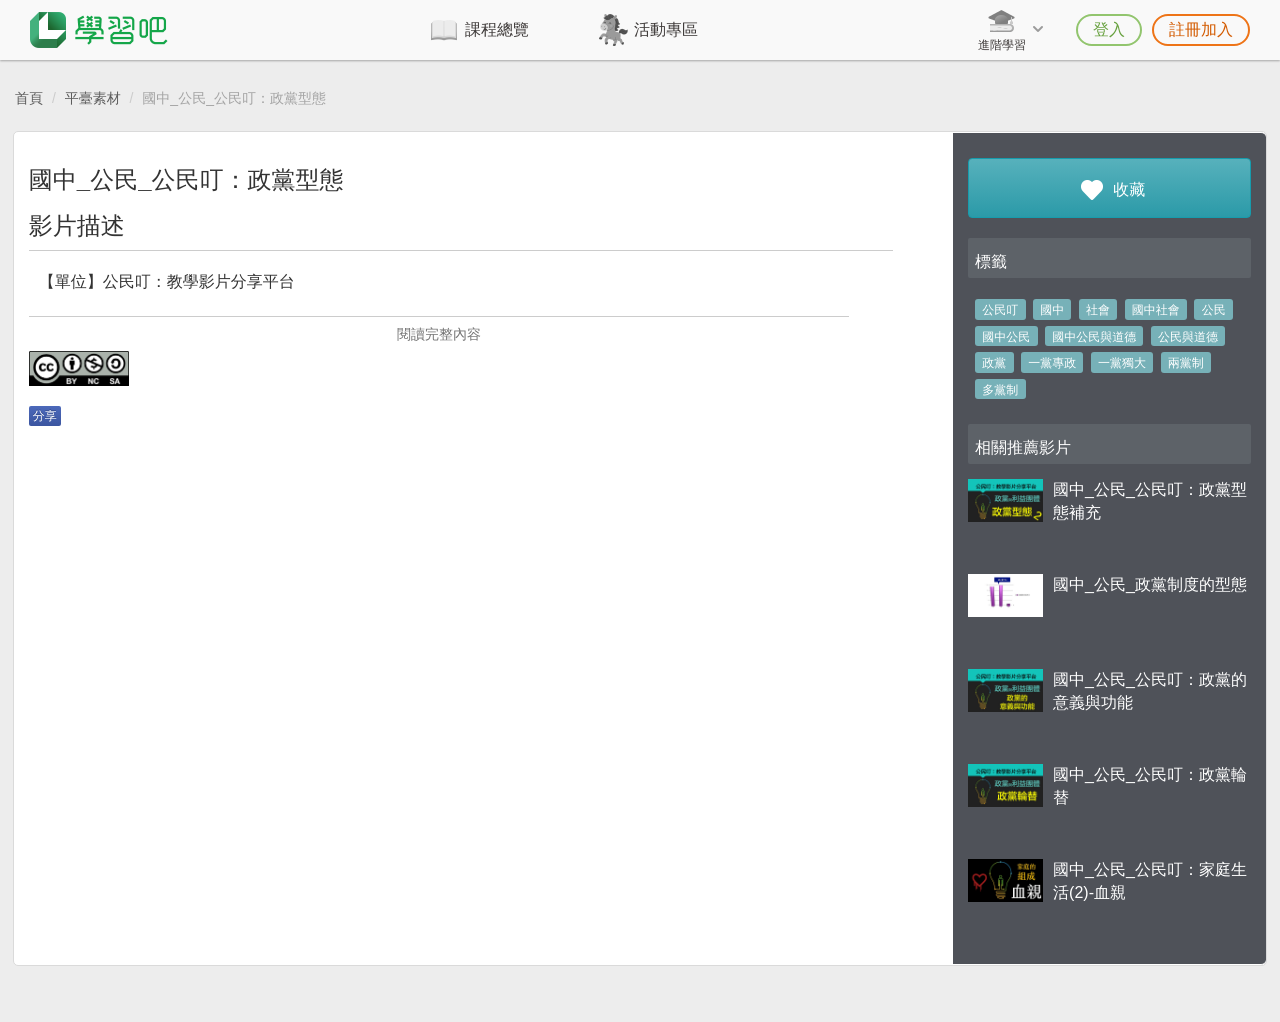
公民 (1214, 310)
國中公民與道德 (1094, 337)
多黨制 (1000, 390)
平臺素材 (93, 98)
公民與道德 (1188, 337)
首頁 (29, 98)
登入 (1109, 29)
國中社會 (1156, 310)
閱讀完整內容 (439, 334)
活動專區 (666, 29)
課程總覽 (497, 29)
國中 (1052, 310)
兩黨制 (1186, 363)
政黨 (994, 363)
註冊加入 (1201, 29)
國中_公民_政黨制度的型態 (1150, 584)
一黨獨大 (1122, 363)
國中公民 (1006, 337)
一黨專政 (1052, 363)
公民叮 (1000, 310)
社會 (1098, 310)
